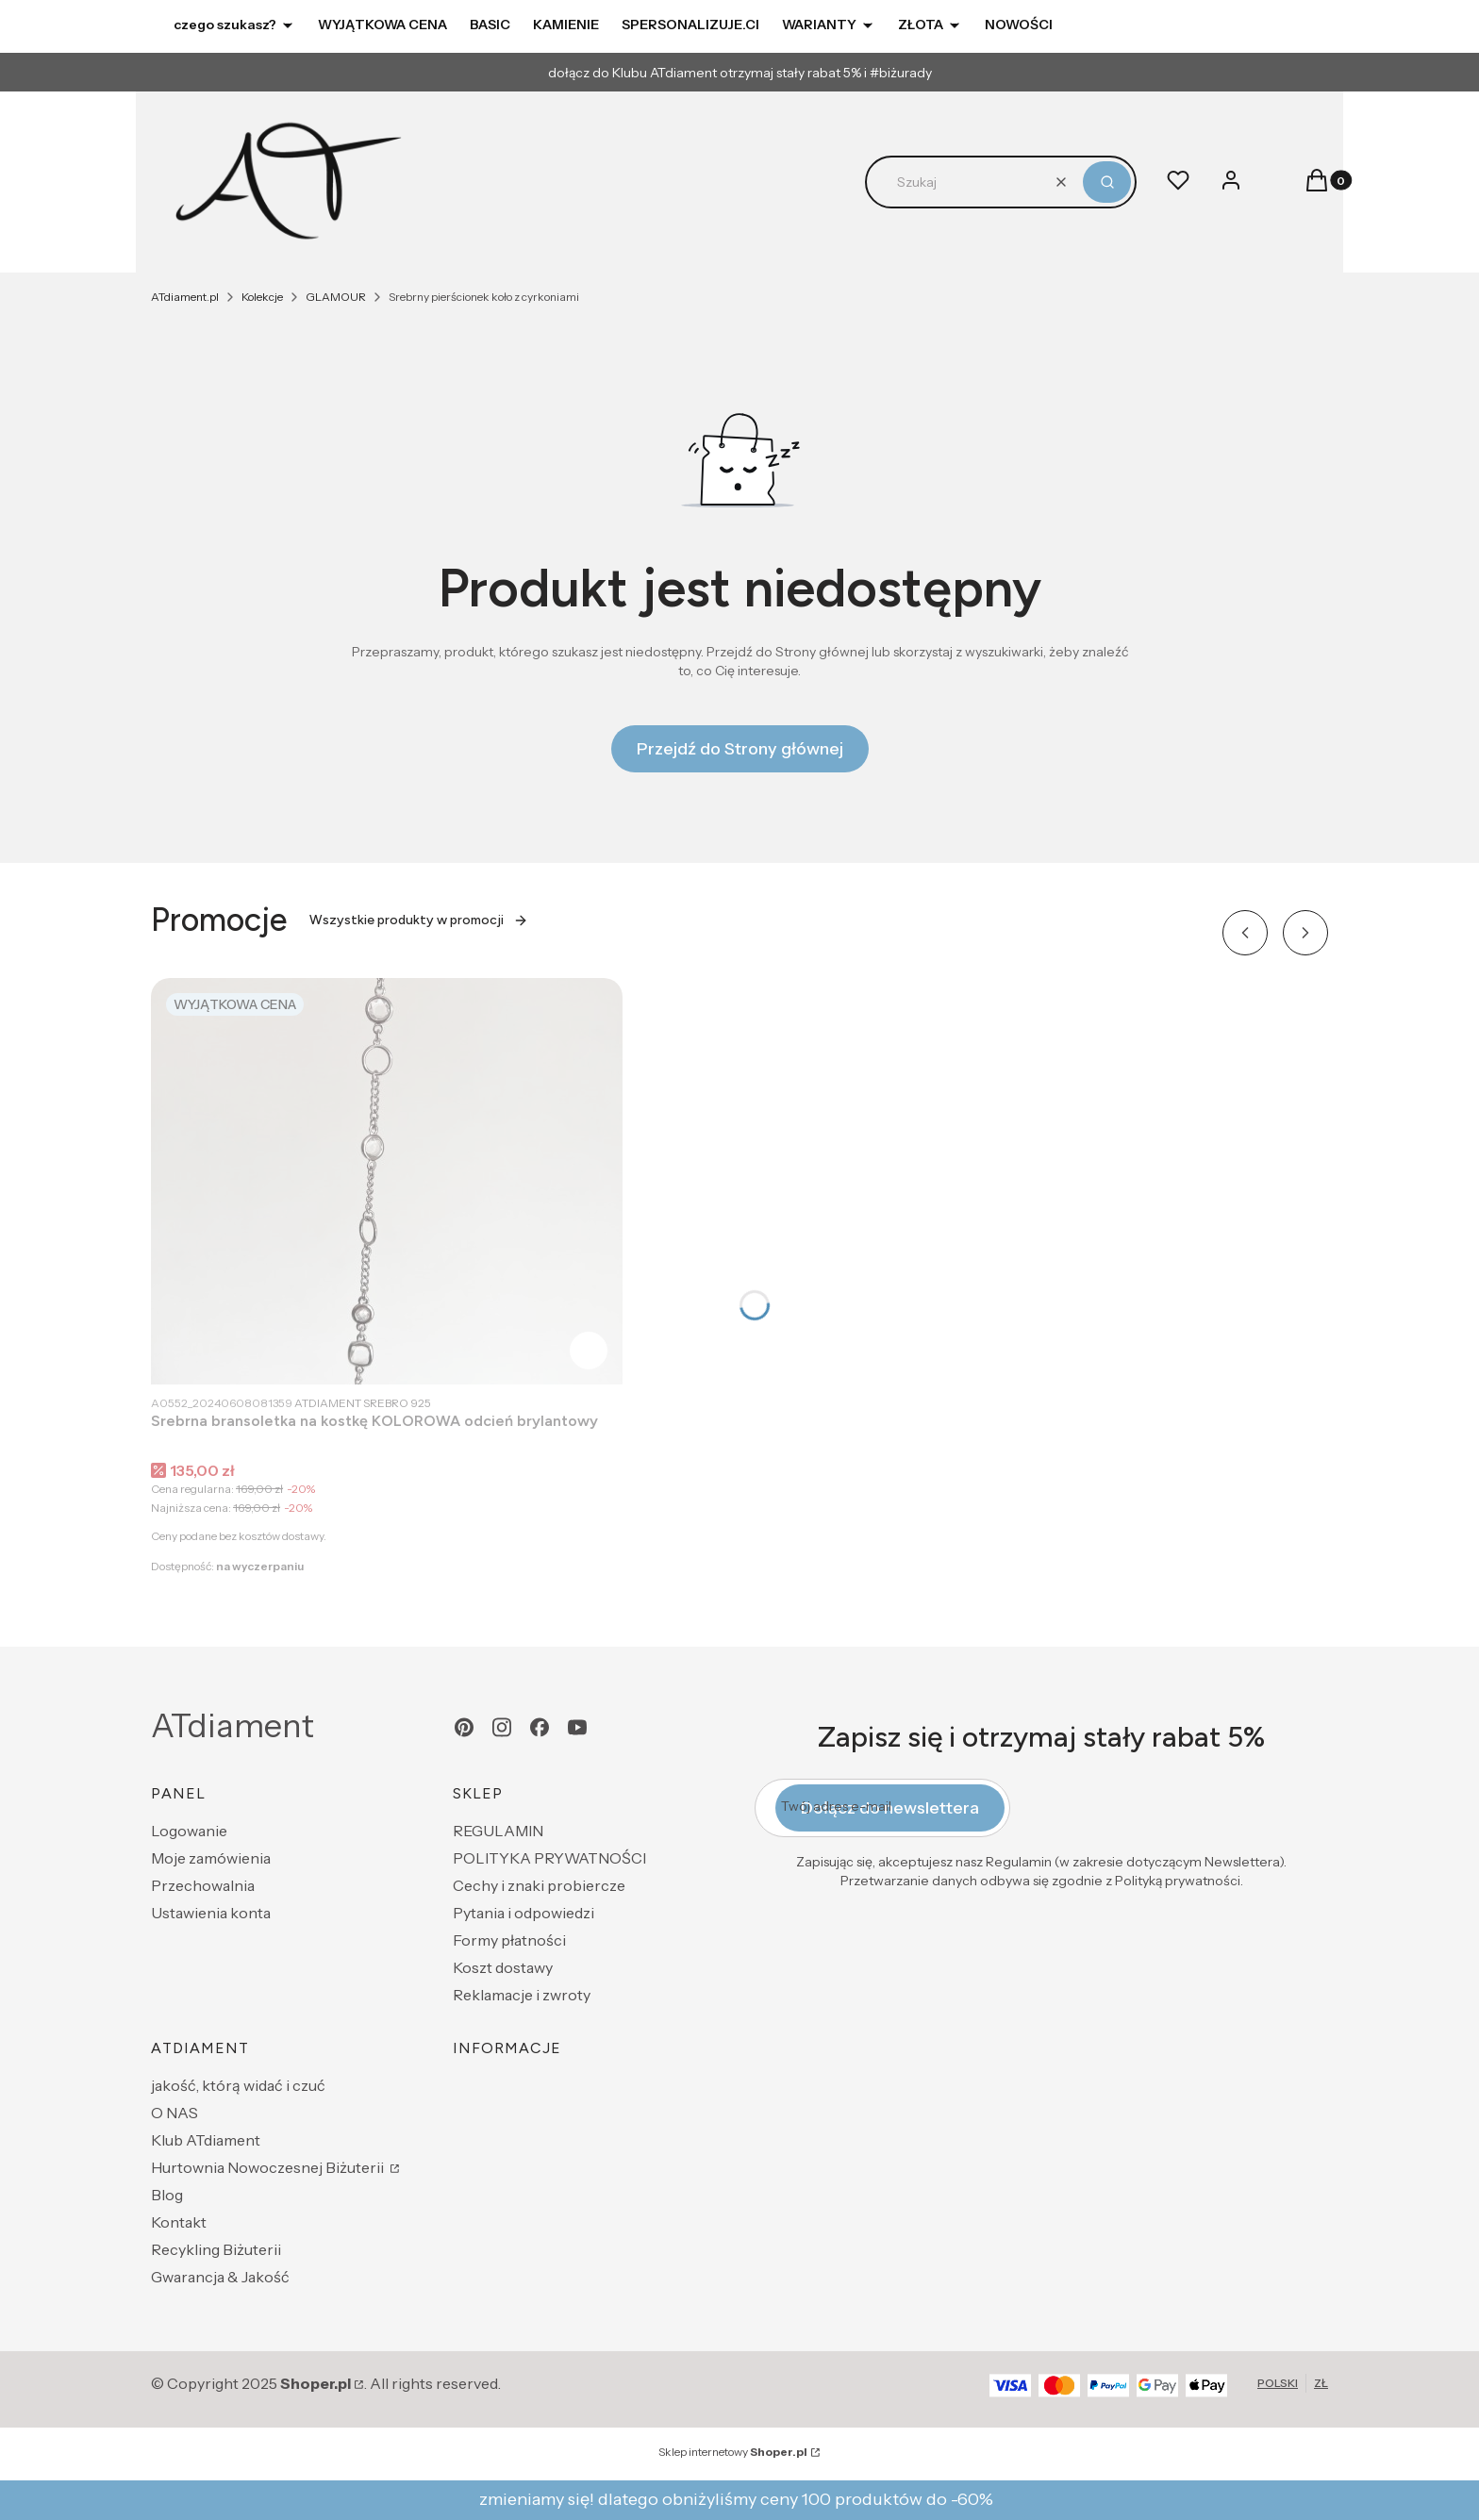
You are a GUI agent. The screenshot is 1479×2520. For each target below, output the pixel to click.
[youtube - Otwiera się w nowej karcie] (577, 1727)
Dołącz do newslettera (890, 1808)
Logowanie (189, 1830)
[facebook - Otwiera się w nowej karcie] (539, 1727)
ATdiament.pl (185, 297)
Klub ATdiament (205, 2139)
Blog (167, 2194)
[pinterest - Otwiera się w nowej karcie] (464, 1727)
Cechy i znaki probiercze (539, 1885)
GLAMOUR (336, 297)
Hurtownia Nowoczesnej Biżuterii (269, 2167)
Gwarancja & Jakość (220, 2276)
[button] (1107, 182)
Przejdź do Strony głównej (740, 748)
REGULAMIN (498, 1830)
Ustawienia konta (211, 1912)
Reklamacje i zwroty (521, 1994)
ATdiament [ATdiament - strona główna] (232, 1726)
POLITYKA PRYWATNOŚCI (549, 1858)
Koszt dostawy (503, 1967)
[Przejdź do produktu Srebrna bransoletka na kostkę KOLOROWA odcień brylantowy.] (387, 1181)
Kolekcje (262, 297)
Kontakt (179, 2222)
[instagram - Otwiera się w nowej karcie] (501, 1727)
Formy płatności (509, 1940)
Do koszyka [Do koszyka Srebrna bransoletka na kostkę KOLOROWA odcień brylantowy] (588, 1350)
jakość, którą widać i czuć (238, 2085)
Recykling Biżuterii (216, 2249)
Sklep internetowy (732, 2452)
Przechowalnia (203, 1885)
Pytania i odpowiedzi (523, 1912)
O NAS (174, 2112)
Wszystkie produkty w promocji (418, 920)
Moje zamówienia (211, 1858)
